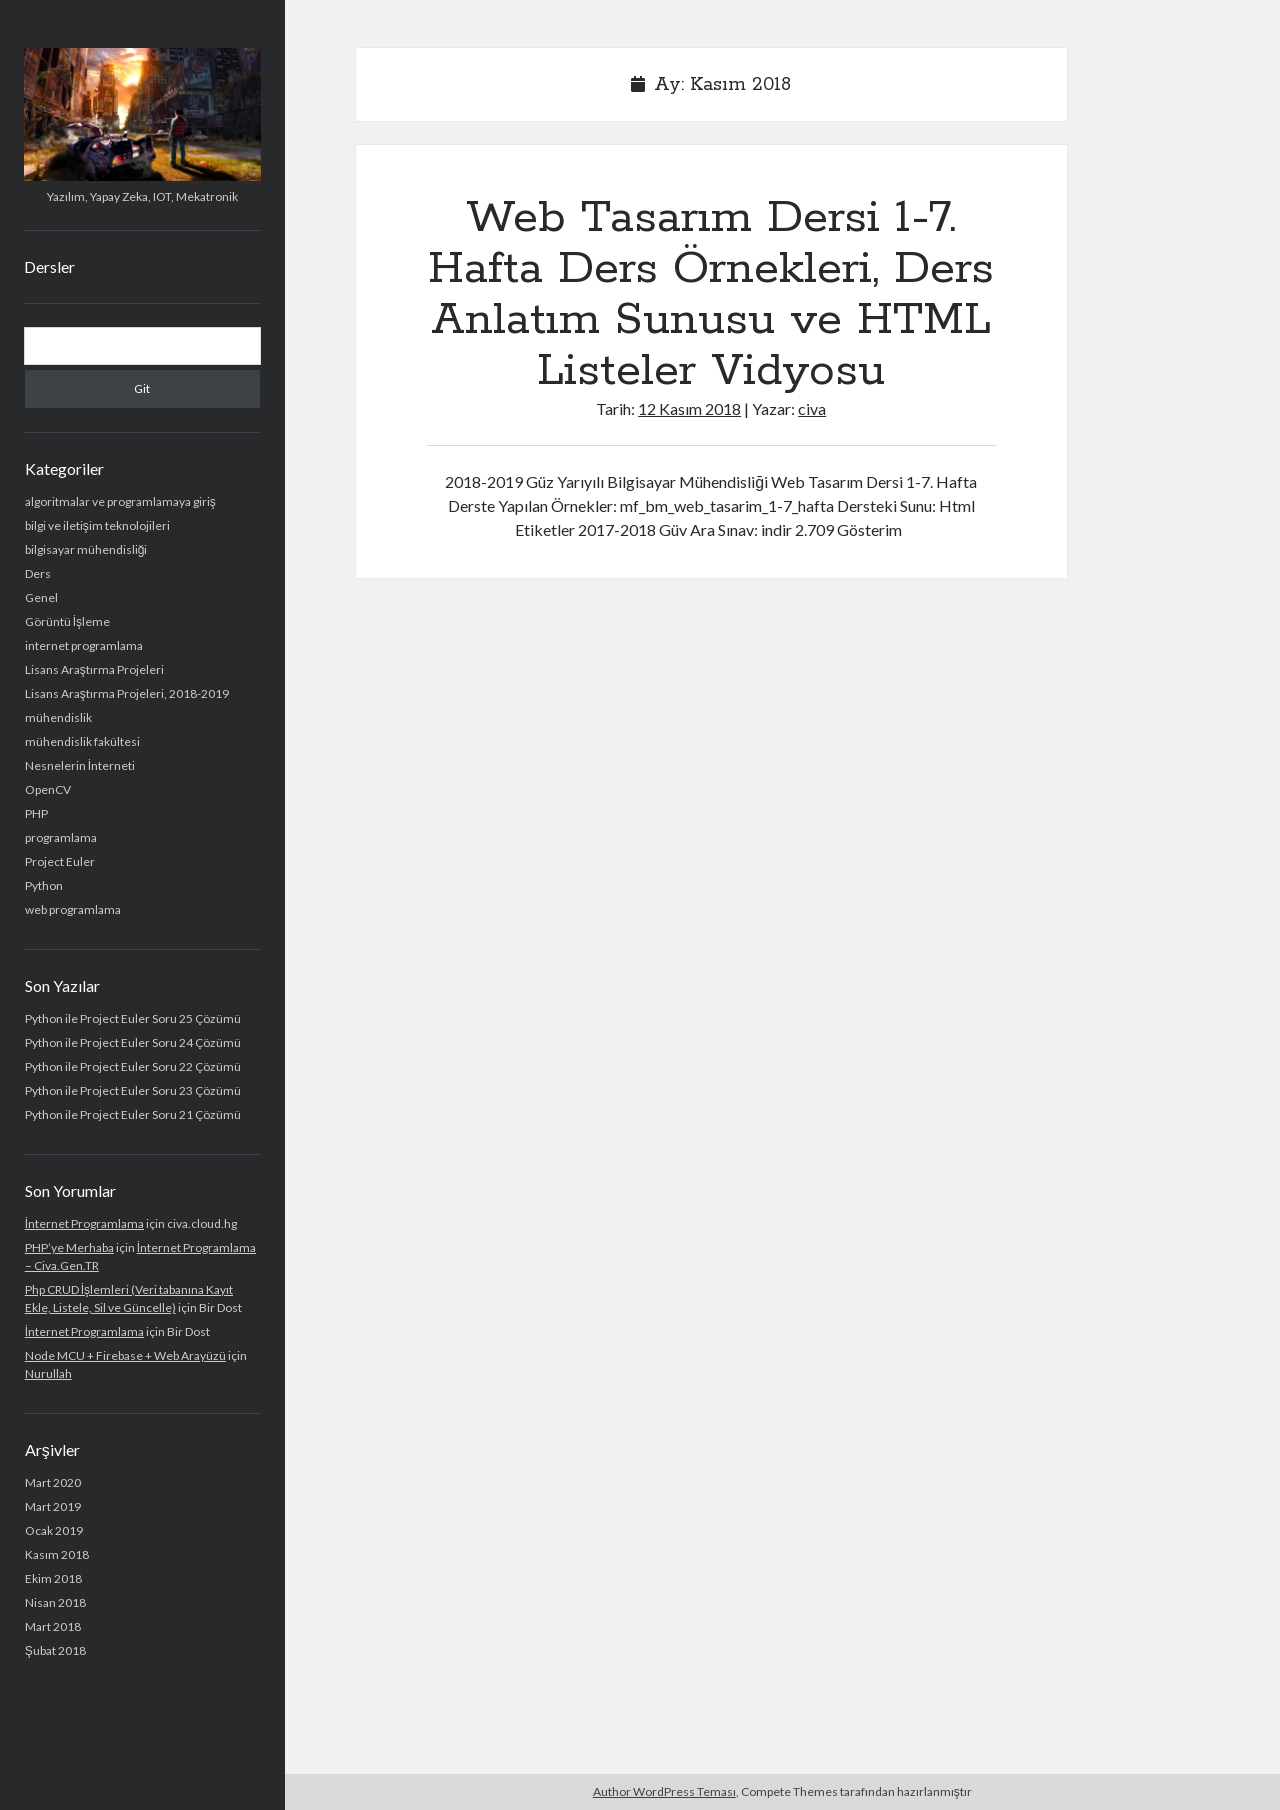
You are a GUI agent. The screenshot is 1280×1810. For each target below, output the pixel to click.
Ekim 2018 (53, 1578)
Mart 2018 (53, 1626)
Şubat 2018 (55, 1650)
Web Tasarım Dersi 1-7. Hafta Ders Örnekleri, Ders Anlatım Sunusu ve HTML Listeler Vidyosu (711, 294)
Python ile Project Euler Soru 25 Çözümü (133, 1018)
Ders (38, 573)
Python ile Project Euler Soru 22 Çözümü (133, 1066)
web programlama (73, 909)
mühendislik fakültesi (82, 741)
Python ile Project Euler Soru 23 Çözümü (133, 1090)
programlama (61, 837)
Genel (41, 597)
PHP (36, 813)
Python (44, 885)
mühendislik (58, 717)
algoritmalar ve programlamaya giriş (120, 501)
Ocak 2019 (54, 1530)
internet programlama (84, 645)
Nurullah (48, 1373)
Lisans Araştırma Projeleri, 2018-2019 (127, 693)
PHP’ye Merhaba (69, 1247)
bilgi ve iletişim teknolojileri (97, 525)
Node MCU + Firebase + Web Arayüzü (125, 1355)
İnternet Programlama (84, 1223)
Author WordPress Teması (664, 1791)
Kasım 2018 (57, 1554)
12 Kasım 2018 (689, 408)
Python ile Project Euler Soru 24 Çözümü (133, 1042)
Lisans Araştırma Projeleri (94, 669)
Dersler (49, 266)
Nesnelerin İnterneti (80, 765)
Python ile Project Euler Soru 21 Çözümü (133, 1114)
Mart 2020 (53, 1482)
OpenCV (48, 789)
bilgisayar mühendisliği (86, 549)
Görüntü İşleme (67, 621)
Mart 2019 (53, 1506)
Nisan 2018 (55, 1602)
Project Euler (60, 861)
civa (812, 408)
